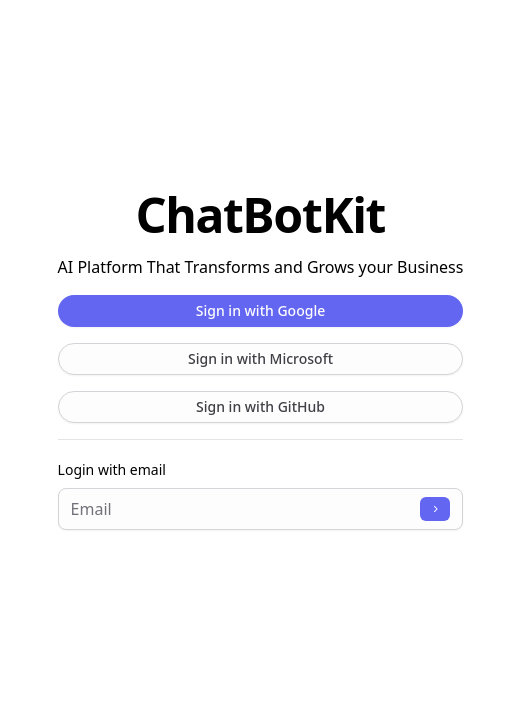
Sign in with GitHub (260, 406)
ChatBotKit (260, 214)
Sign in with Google (260, 310)
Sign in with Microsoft (260, 358)
